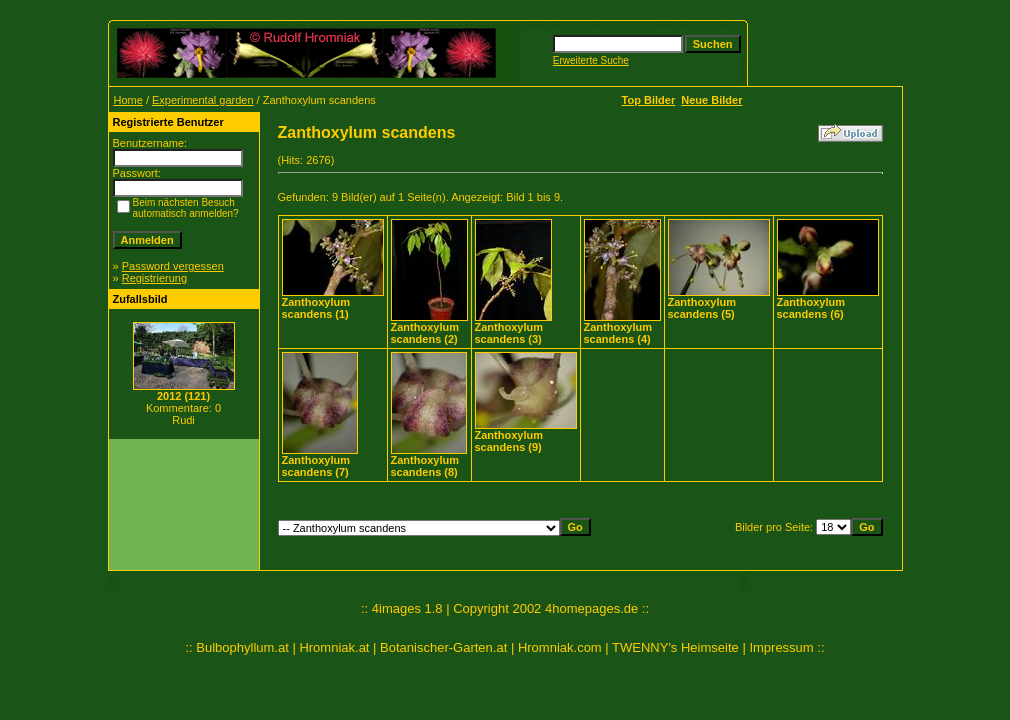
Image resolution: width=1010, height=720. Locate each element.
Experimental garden (203, 100)
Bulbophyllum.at (242, 647)
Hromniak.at (334, 647)
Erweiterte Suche (591, 60)
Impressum (781, 647)
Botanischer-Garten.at (443, 647)
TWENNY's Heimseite (675, 647)
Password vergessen (173, 266)
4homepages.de (591, 608)
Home (128, 100)
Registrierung (154, 278)
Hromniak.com (560, 647)
